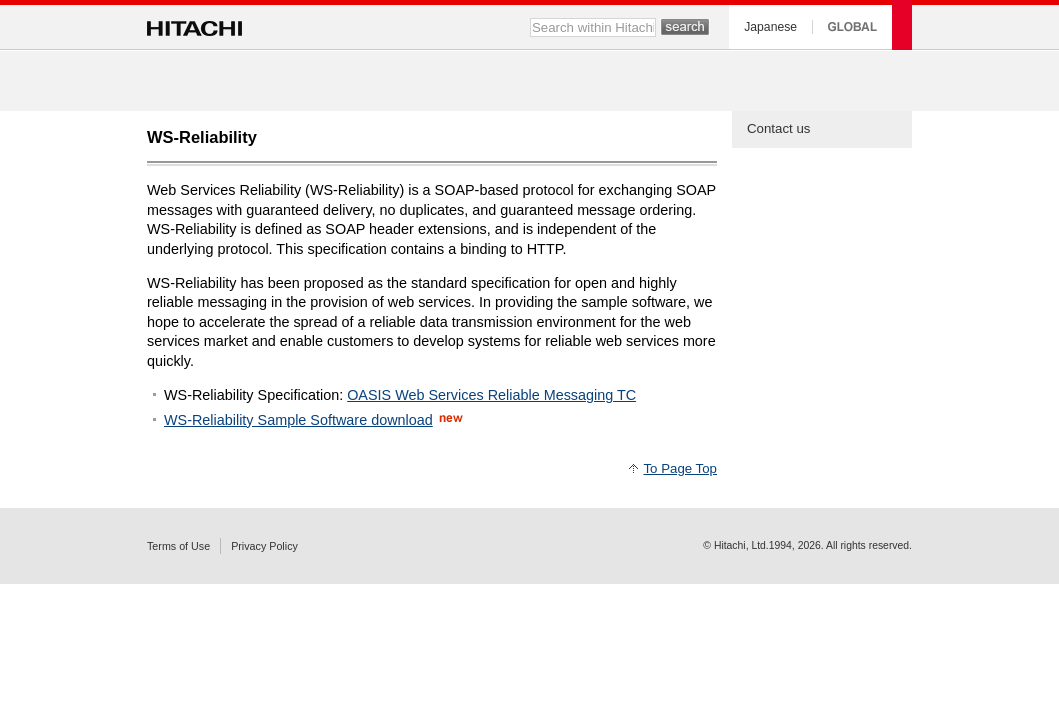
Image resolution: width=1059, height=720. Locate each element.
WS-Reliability (202, 137)
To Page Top (680, 468)
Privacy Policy (264, 546)
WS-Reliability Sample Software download (298, 420)
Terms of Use (178, 546)
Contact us (778, 128)
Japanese (770, 27)
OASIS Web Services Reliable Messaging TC (491, 395)
